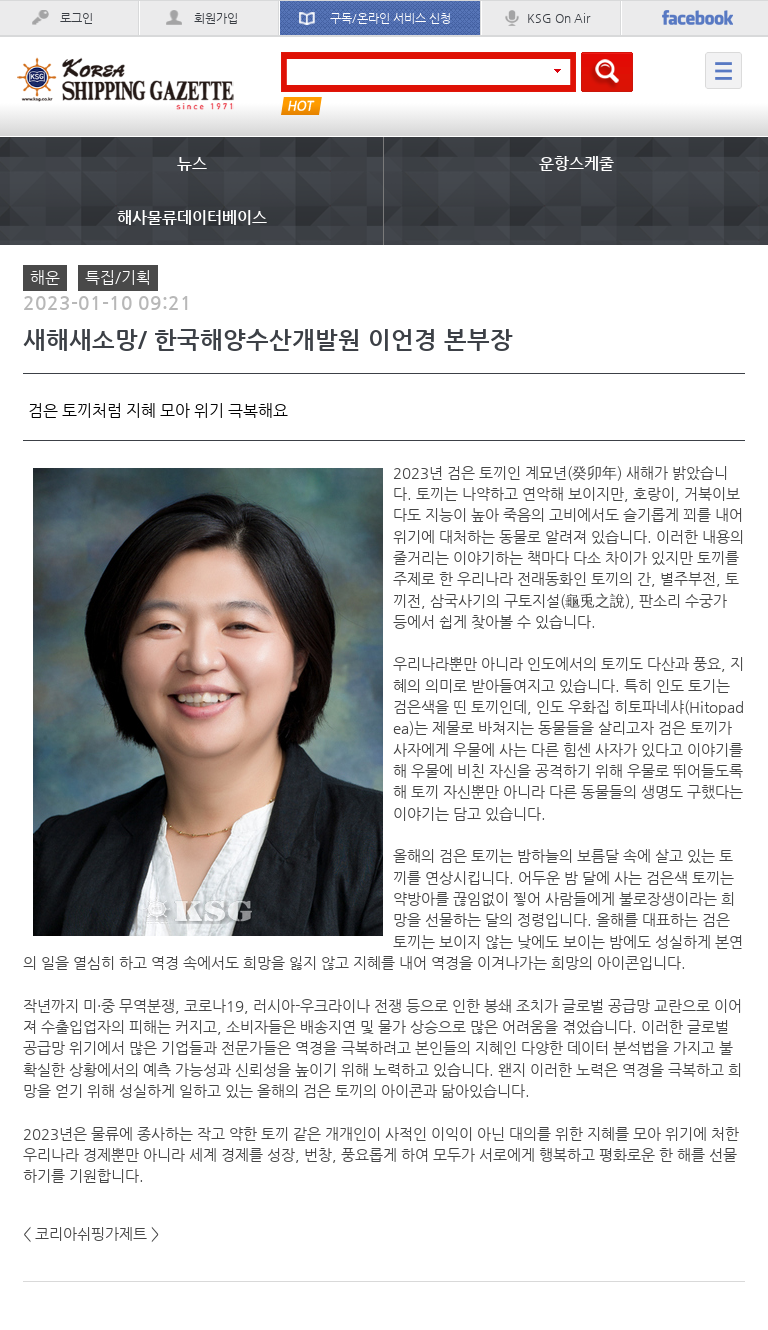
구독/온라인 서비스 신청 (390, 18)
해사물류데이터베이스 (192, 217)
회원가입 (216, 18)
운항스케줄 (576, 163)
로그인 (76, 18)
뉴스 (192, 163)
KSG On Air (558, 18)
